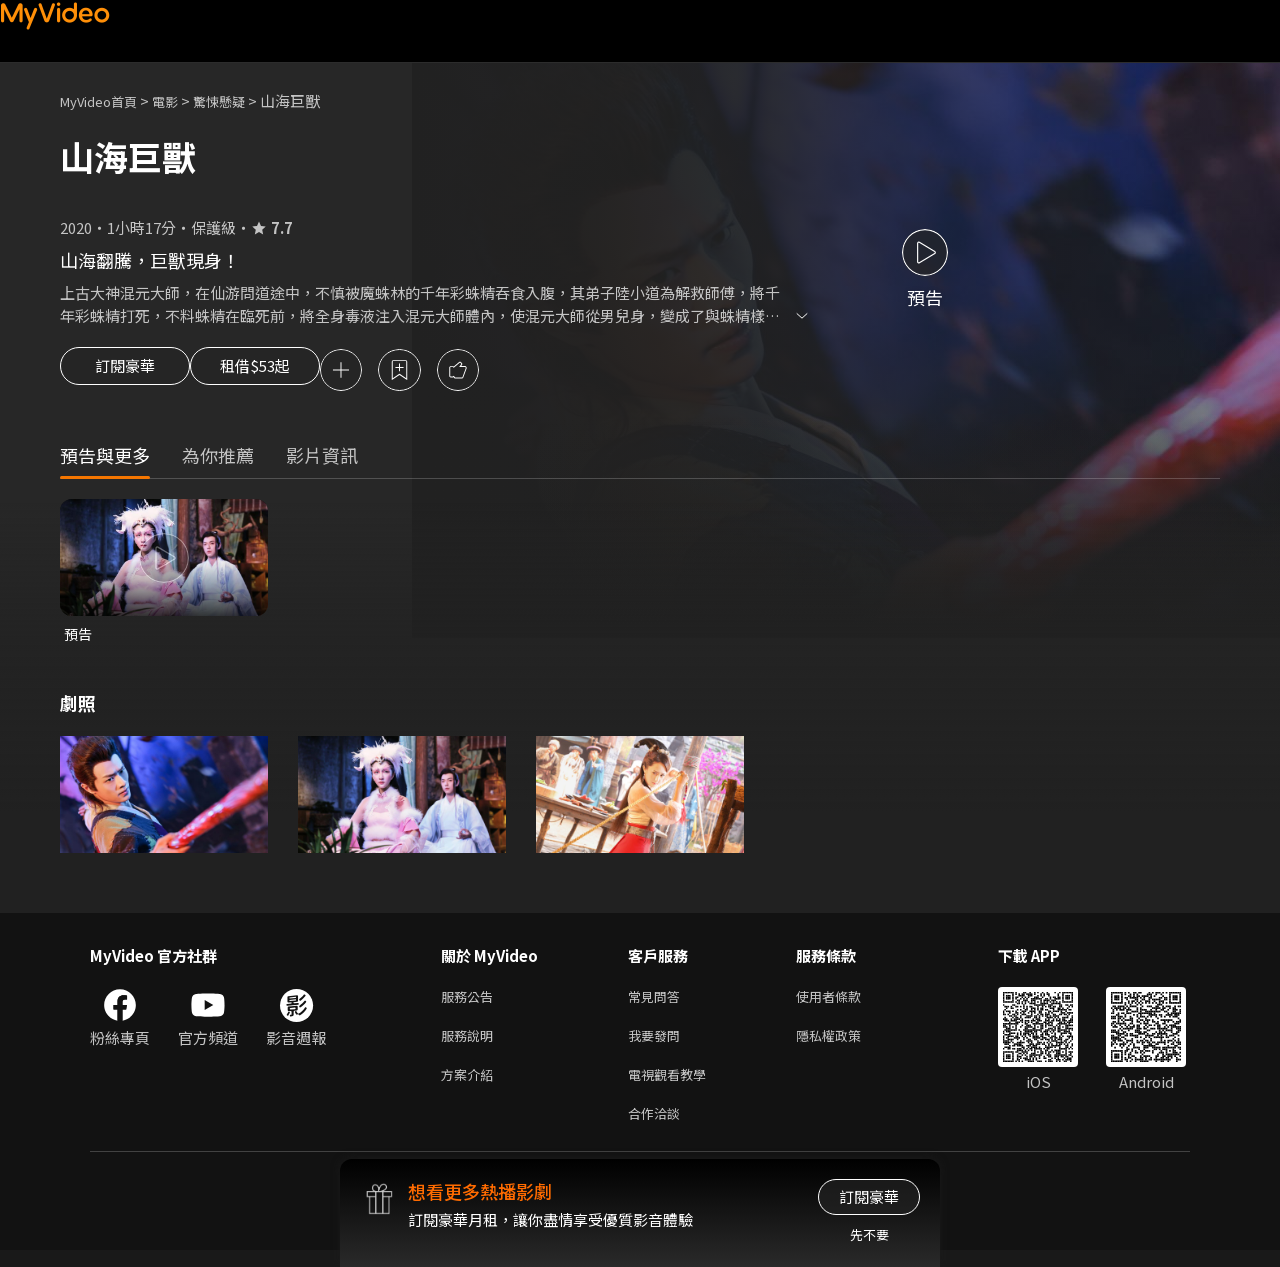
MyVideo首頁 (105, 100)
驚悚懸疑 (241, 100)
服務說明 (471, 1044)
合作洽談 (658, 1128)
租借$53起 (273, 372)
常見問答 (658, 1002)
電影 (181, 100)
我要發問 (658, 1044)
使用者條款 (845, 1002)
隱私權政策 (845, 1044)
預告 (79, 637)
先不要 (869, 1234)
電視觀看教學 (673, 1086)
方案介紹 (471, 1086)
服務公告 (471, 1002)
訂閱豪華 (125, 372)
